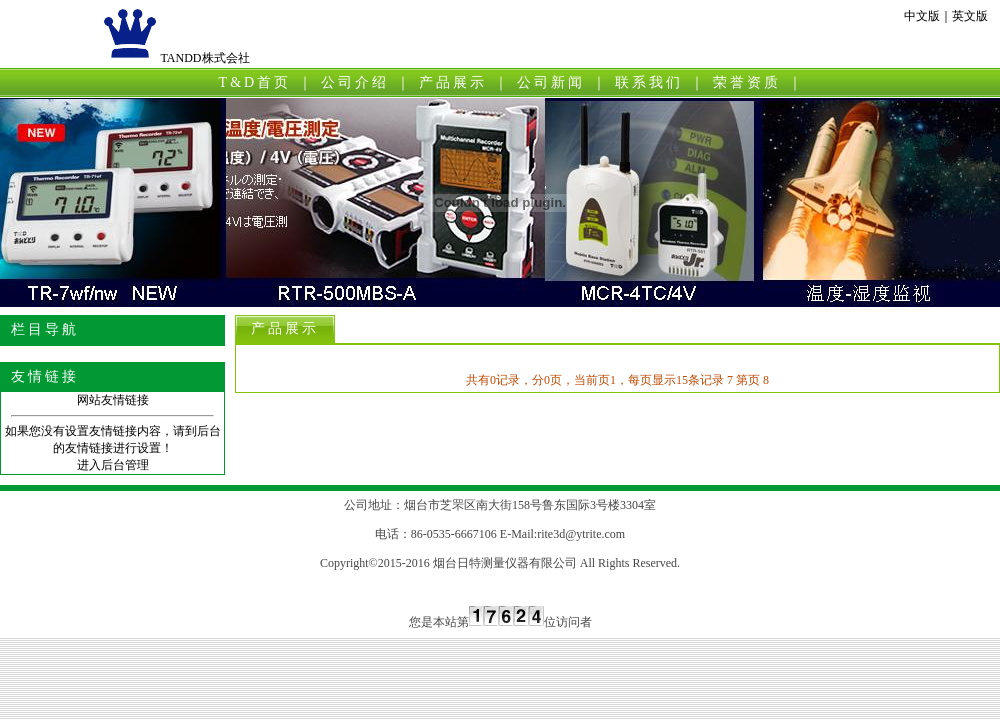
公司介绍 (355, 82)
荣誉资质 (747, 82)
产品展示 (453, 82)
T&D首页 (255, 82)
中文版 (922, 16)
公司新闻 (551, 82)
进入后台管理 (113, 465)
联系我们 (649, 82)
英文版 (970, 16)
